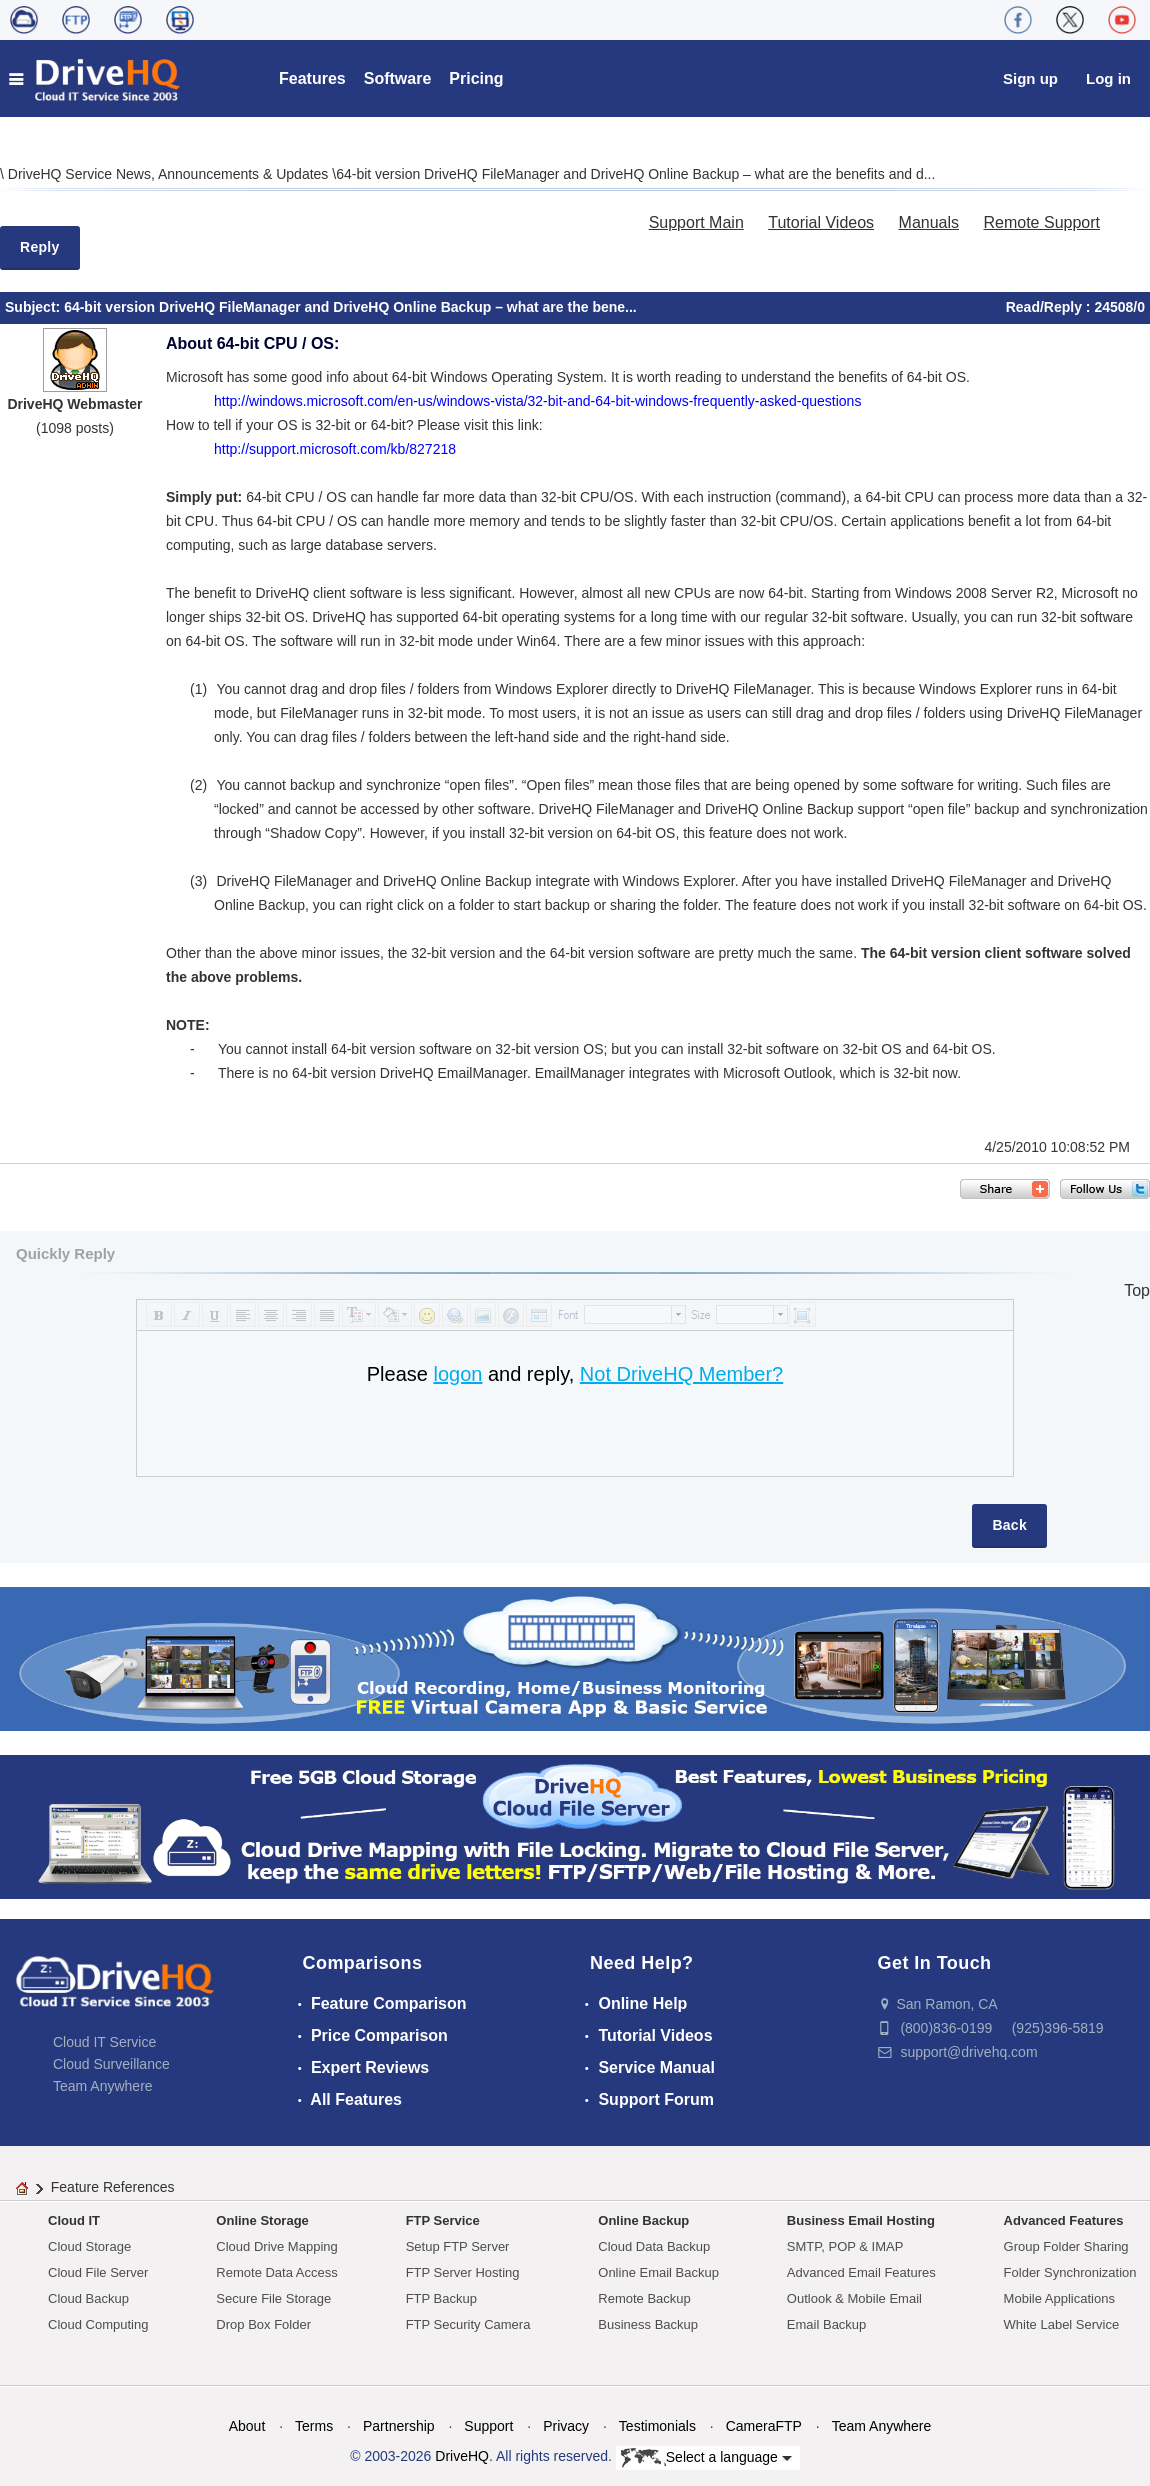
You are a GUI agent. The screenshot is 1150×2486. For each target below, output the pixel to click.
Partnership (399, 2426)
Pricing (476, 78)
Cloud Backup (88, 2298)
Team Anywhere (103, 2086)
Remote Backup (644, 2298)
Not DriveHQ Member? (681, 1374)
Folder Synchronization (1070, 2272)
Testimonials (657, 2426)
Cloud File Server (98, 2272)
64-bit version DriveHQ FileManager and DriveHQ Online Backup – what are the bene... (350, 307)
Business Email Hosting (861, 2220)
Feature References (113, 2187)
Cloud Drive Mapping (276, 2246)
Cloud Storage (89, 2246)
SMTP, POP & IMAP (845, 2246)
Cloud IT (74, 2220)
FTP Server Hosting (463, 2272)
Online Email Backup (658, 2272)
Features (312, 78)
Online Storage (262, 2220)
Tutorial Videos (821, 222)
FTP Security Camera (468, 2324)
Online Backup (643, 2220)
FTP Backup (441, 2298)
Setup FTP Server (458, 2246)
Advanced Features (1064, 2220)
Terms (314, 2426)
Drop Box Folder (263, 2324)
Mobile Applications (1059, 2298)
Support (488, 2426)
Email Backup (826, 2324)
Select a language (706, 2458)
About (247, 2426)
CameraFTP (764, 2426)
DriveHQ (462, 2456)
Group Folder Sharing (1066, 2246)
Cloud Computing (98, 2324)
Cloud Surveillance (111, 2064)
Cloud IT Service (104, 2042)
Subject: (34, 307)
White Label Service (1062, 2324)
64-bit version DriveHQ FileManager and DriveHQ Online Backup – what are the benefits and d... (635, 174)
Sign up (1030, 78)
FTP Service (443, 2220)
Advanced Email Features (861, 2272)
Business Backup (648, 2324)
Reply (40, 247)
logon (457, 1374)
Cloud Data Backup (654, 2246)
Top (1137, 1290)
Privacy (566, 2426)
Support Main (696, 222)
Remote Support (1041, 222)
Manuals (929, 222)
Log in (1108, 78)
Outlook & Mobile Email (854, 2298)
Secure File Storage (273, 2298)
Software (398, 78)
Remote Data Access (276, 2272)
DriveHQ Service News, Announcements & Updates (170, 174)
